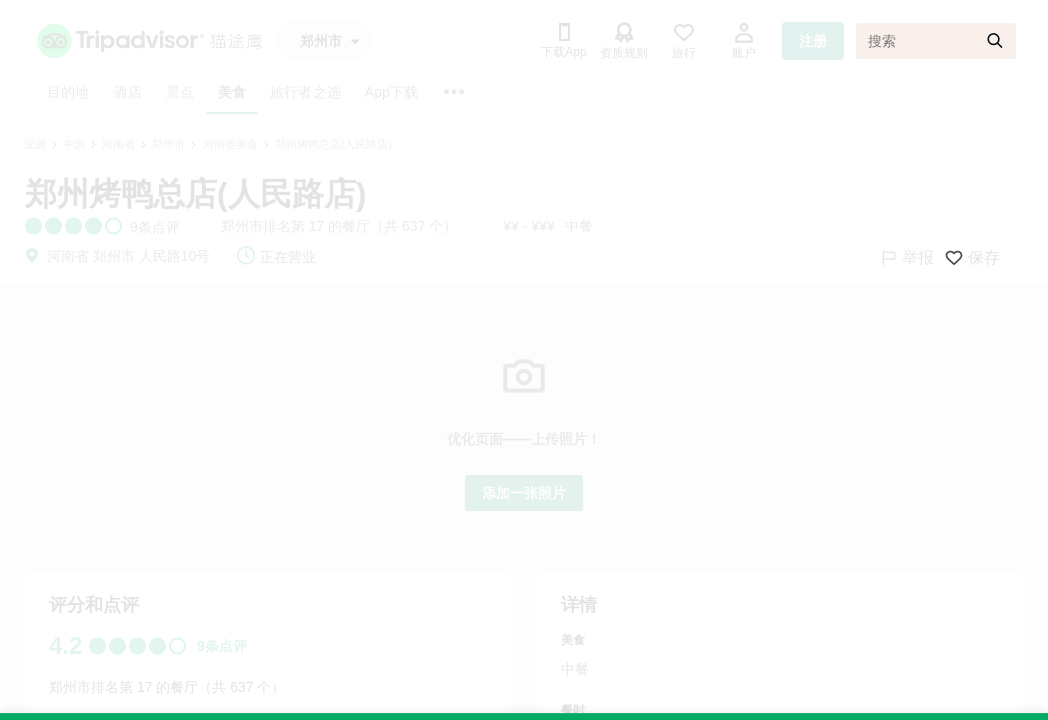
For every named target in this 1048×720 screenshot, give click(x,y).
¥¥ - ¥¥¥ (528, 226)
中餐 (579, 226)
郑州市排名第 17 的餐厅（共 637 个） (339, 226)
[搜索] (936, 41)
